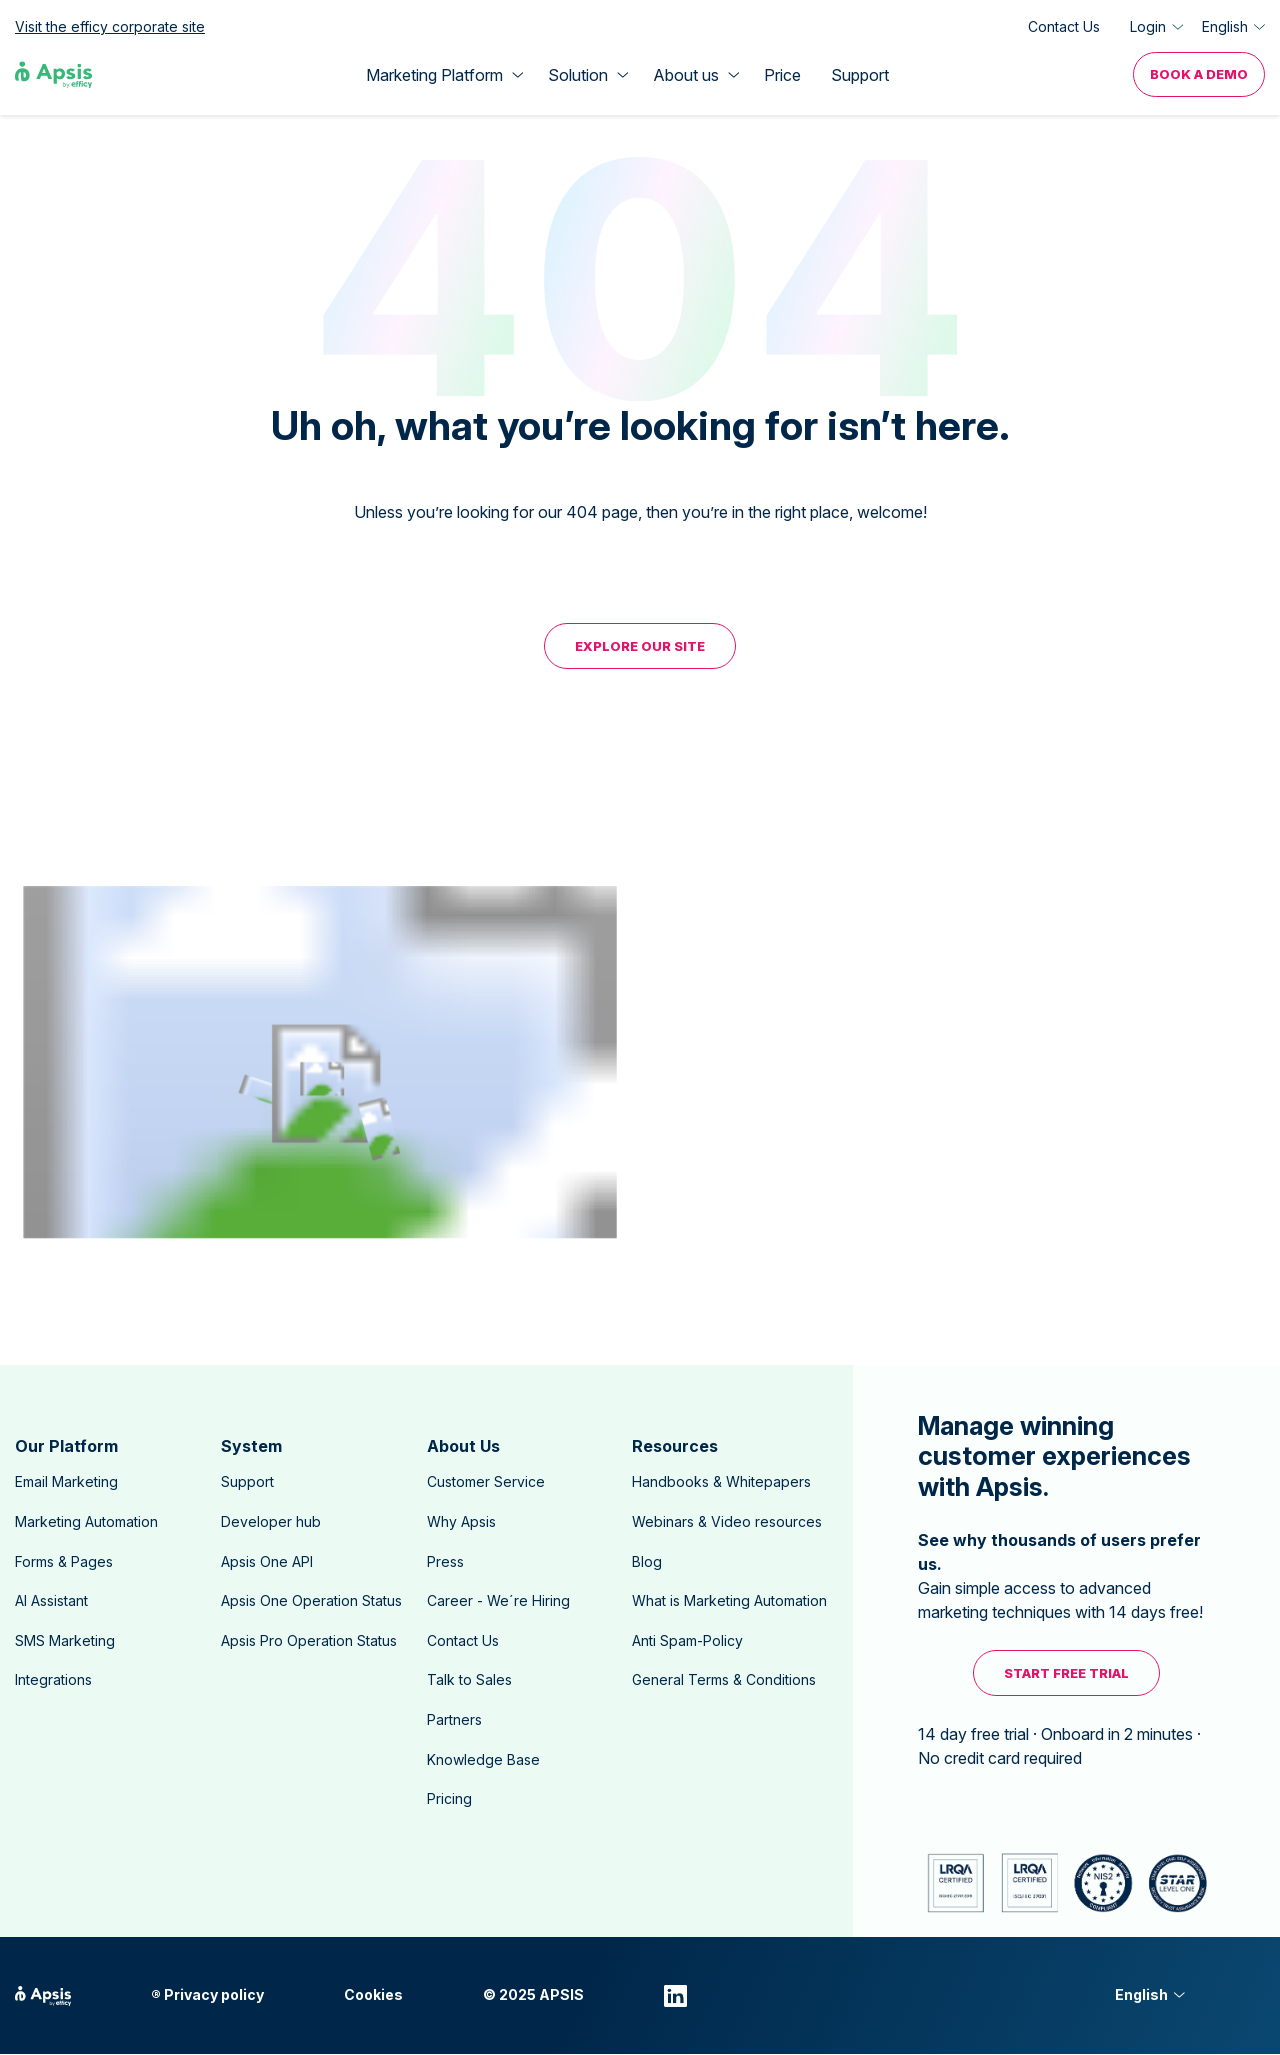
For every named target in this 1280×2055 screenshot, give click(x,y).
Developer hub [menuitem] (271, 1521)
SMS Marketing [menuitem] (65, 1640)
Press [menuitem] (445, 1561)
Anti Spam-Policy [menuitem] (687, 1640)
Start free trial (1066, 1673)
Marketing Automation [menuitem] (86, 1521)
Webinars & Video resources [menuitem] (727, 1521)
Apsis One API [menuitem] (267, 1561)
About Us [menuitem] (463, 1446)
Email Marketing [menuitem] (66, 1481)
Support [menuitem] (247, 1481)
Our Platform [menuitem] (66, 1446)
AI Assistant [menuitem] (51, 1600)
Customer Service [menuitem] (486, 1481)
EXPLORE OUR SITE (640, 646)
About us (686, 75)
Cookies (373, 1995)
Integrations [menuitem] (53, 1679)
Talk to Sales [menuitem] (469, 1679)
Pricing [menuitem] (449, 1798)
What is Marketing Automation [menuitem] (729, 1600)
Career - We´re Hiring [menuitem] (498, 1600)
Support (860, 75)
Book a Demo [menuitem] (1199, 74)
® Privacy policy (207, 1995)
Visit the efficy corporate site (110, 26)
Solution (578, 75)
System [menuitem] (251, 1446)
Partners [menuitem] (454, 1719)
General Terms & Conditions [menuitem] (724, 1679)
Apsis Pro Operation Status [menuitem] (309, 1640)
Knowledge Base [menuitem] (483, 1759)
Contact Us (1064, 26)
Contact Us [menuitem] (463, 1640)
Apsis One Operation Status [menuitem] (311, 1600)
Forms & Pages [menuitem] (64, 1561)
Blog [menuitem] (647, 1561)
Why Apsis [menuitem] (461, 1521)
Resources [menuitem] (675, 1446)
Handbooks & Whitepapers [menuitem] (721, 1481)
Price (782, 75)
